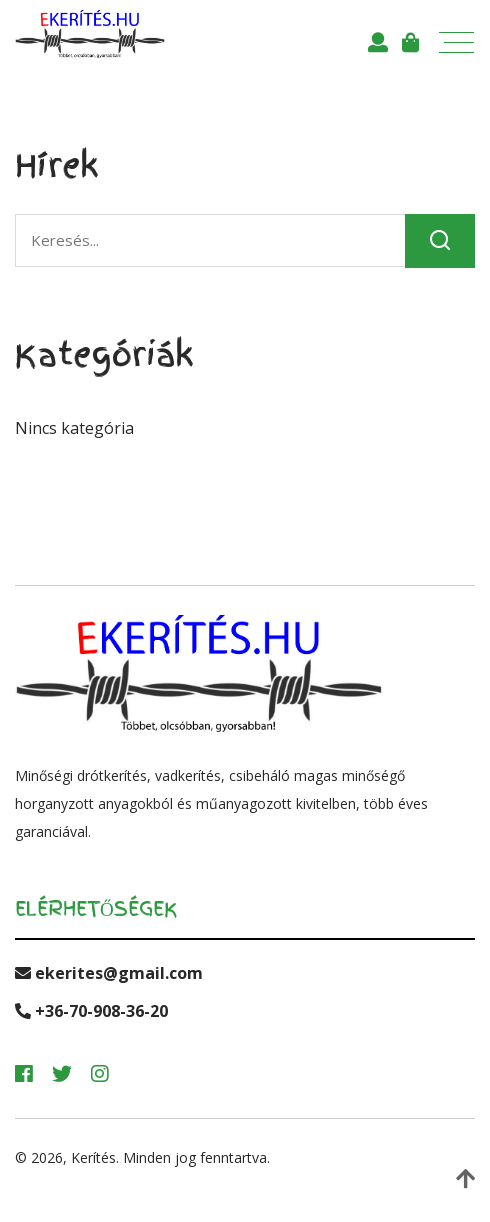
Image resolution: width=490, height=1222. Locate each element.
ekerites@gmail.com (109, 973)
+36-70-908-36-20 (91, 1011)
